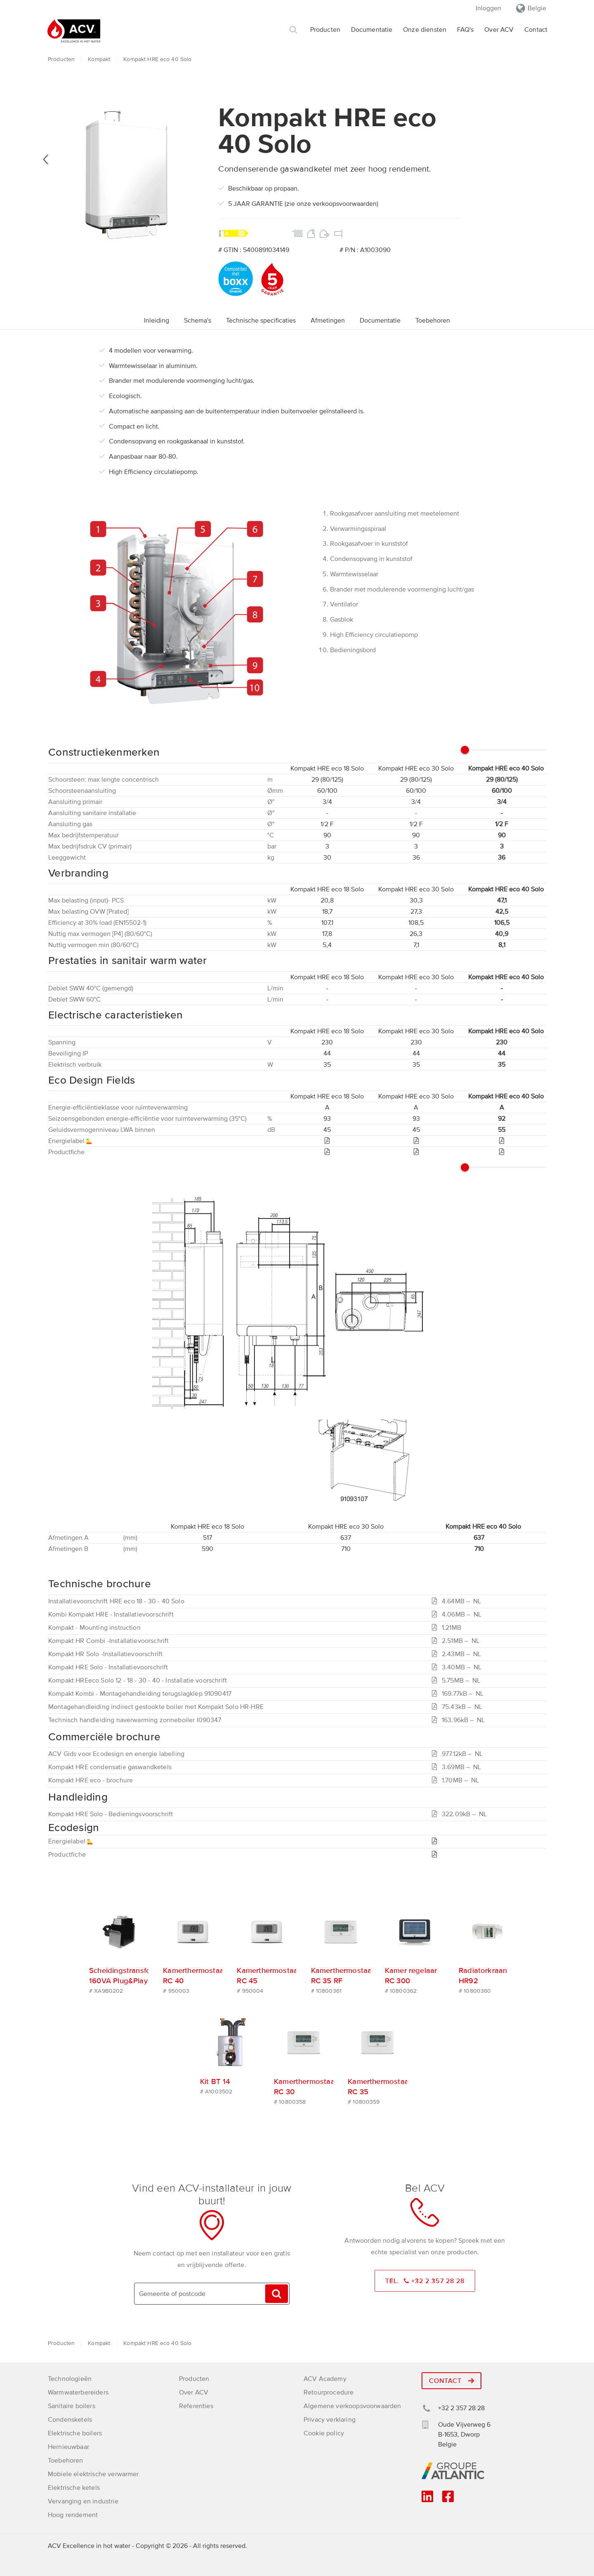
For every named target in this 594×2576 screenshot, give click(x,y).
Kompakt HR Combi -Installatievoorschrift (108, 1641)
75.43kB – (459, 1707)
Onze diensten (424, 30)
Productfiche (67, 1854)
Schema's (197, 320)
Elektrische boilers (75, 2432)
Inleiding (156, 320)
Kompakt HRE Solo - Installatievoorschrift (108, 1667)
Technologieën (70, 2377)
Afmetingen (328, 320)
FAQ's (465, 30)
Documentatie (372, 30)
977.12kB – (459, 1754)
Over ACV (499, 30)
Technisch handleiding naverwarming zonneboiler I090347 (135, 1720)
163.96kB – (460, 1720)
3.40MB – (458, 1667)
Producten (325, 30)
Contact (535, 30)
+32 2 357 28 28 (461, 2407)
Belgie (537, 8)
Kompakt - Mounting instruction (94, 1628)
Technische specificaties (261, 320)
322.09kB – (461, 1814)
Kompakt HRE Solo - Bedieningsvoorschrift (110, 1814)
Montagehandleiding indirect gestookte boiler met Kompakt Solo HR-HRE (156, 1707)
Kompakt (99, 59)
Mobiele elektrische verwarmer (93, 2473)
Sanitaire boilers (71, 2405)
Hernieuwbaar (68, 2446)
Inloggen (488, 8)
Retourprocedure (329, 2391)
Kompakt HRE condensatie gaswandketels (110, 1767)
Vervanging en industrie (83, 2500)
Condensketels (70, 2418)
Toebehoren (432, 320)
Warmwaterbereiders (78, 2391)
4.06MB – (458, 1614)
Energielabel (71, 1841)
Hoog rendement (73, 2514)
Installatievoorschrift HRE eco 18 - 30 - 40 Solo (116, 1601)
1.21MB (446, 1628)
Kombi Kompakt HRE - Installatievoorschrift (111, 1614)
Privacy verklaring (330, 2418)
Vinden (276, 2292)
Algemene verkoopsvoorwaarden (352, 2405)
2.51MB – (457, 1641)
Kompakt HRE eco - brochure (90, 1780)
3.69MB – (458, 1767)
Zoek (293, 30)
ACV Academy (325, 2377)
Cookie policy (324, 2432)
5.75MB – (457, 1680)
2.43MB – (458, 1654)
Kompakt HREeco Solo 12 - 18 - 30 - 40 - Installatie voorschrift (137, 1680)
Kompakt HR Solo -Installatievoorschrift (105, 1654)
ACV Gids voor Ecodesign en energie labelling (116, 1754)
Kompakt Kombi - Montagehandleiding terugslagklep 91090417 (139, 1694)
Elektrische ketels (74, 2486)
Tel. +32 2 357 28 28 (425, 2280)
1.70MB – (457, 1780)
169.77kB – (459, 1694)
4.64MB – (458, 1601)
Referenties (196, 2405)
